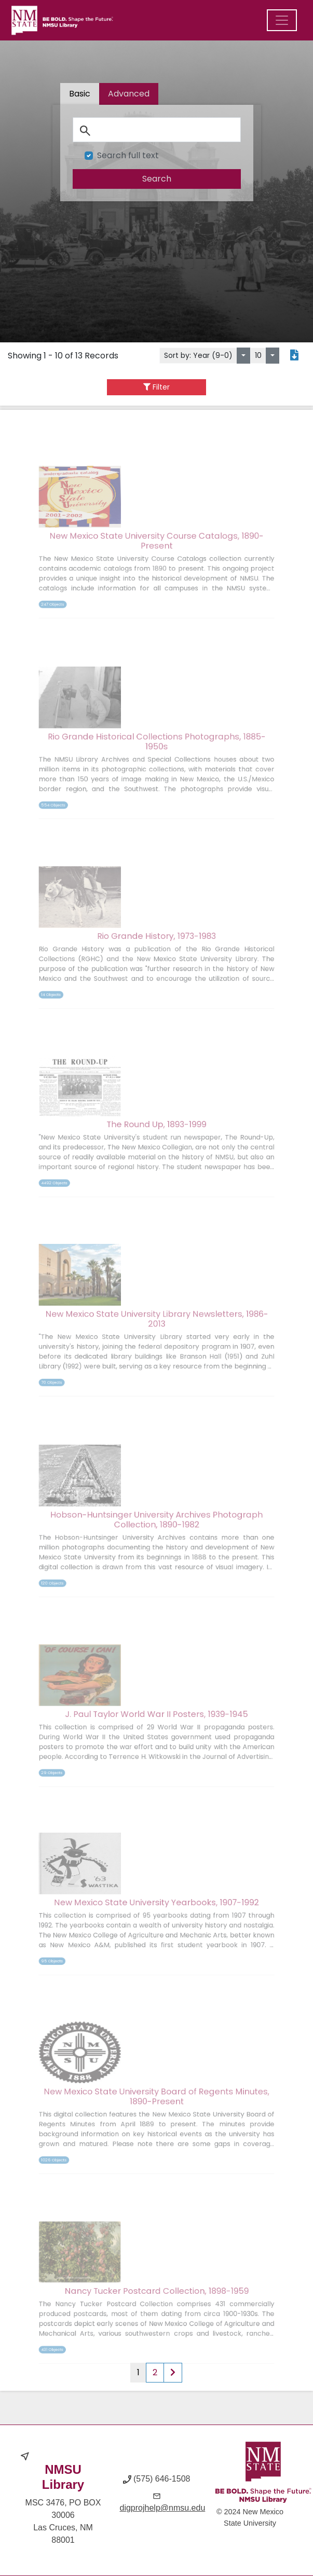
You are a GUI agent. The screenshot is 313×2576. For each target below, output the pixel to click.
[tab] (129, 94)
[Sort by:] (243, 356)
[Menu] (282, 20)
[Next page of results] (173, 2373)
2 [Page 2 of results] (155, 2372)
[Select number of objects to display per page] (272, 356)
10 (258, 355)
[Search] (156, 130)
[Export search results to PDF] (294, 356)
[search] (156, 178)
